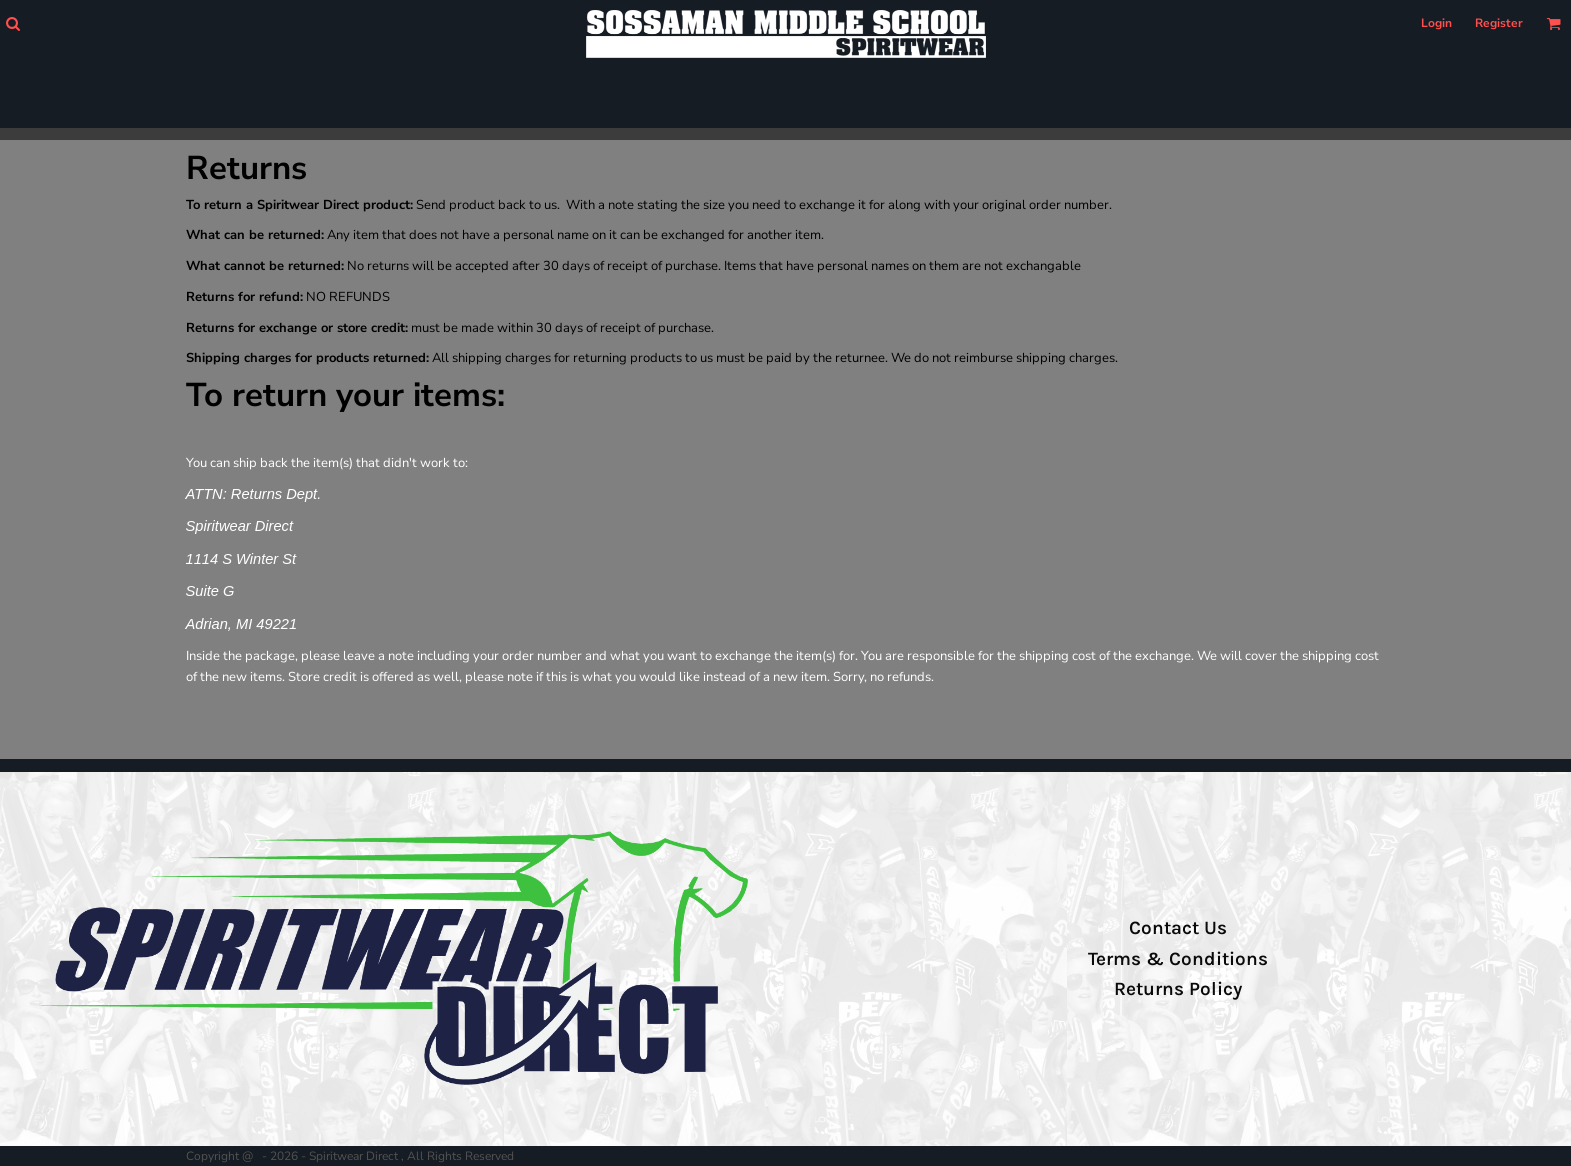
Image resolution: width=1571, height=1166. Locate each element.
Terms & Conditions (1178, 959)
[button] (12, 23)
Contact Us (1178, 928)
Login (1436, 23)
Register (1499, 23)
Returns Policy (1178, 989)
